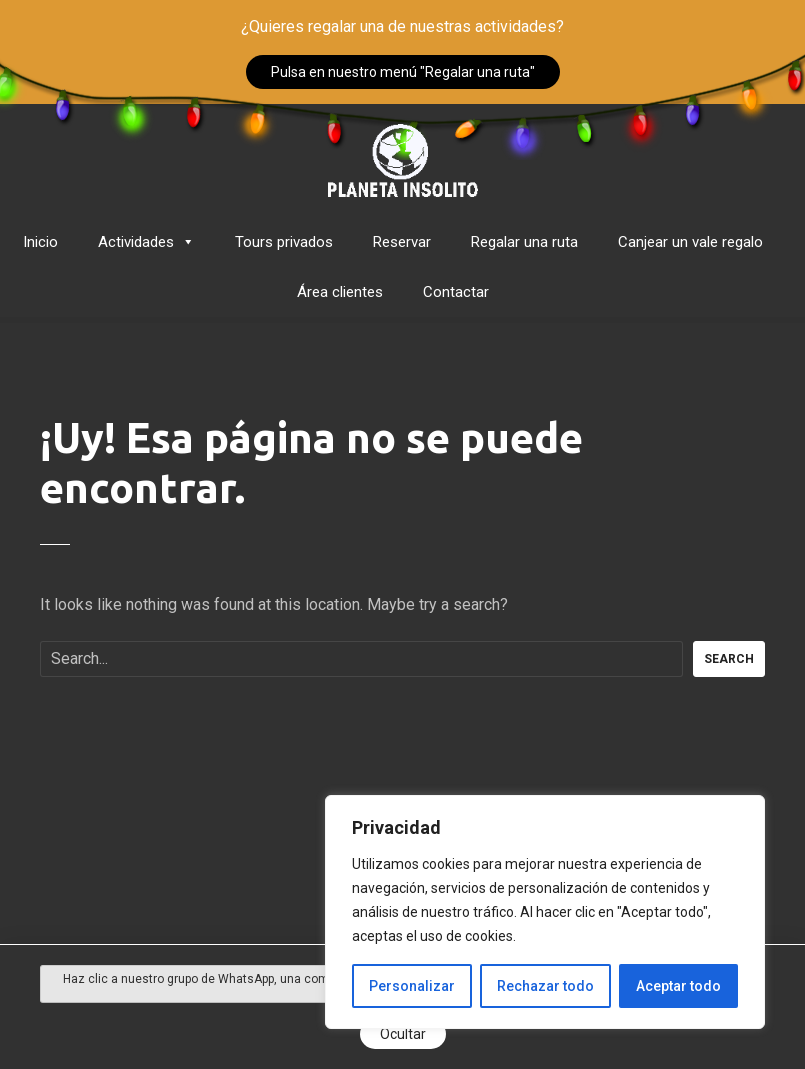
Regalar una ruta (524, 242)
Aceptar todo (678, 986)
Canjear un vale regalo (690, 242)
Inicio (40, 242)
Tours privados (284, 242)
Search (729, 659)
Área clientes (340, 292)
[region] (545, 912)
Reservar (402, 242)
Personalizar (412, 986)
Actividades (146, 242)
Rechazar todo (545, 986)
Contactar (456, 292)
